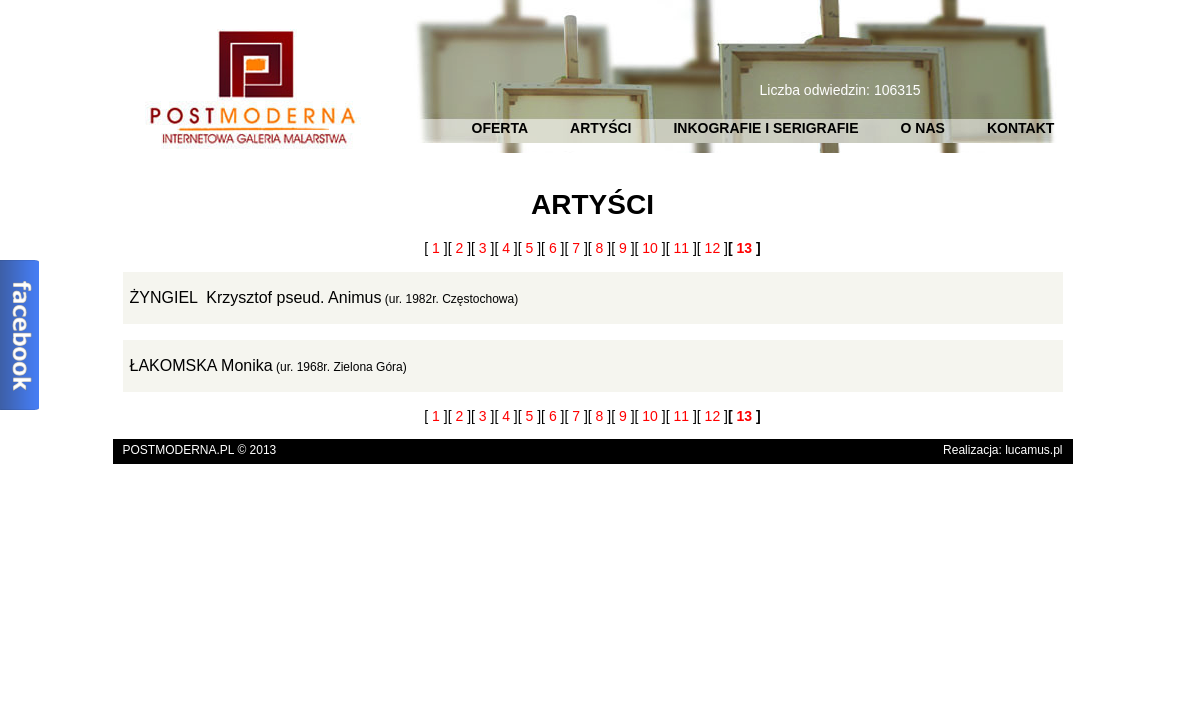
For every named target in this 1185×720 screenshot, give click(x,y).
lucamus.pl (1033, 450)
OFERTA (500, 128)
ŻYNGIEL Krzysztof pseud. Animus (256, 297)
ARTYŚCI (600, 128)
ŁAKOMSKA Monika (201, 365)
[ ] (435, 248)
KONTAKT (1020, 128)
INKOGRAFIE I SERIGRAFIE (765, 128)
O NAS (923, 128)
